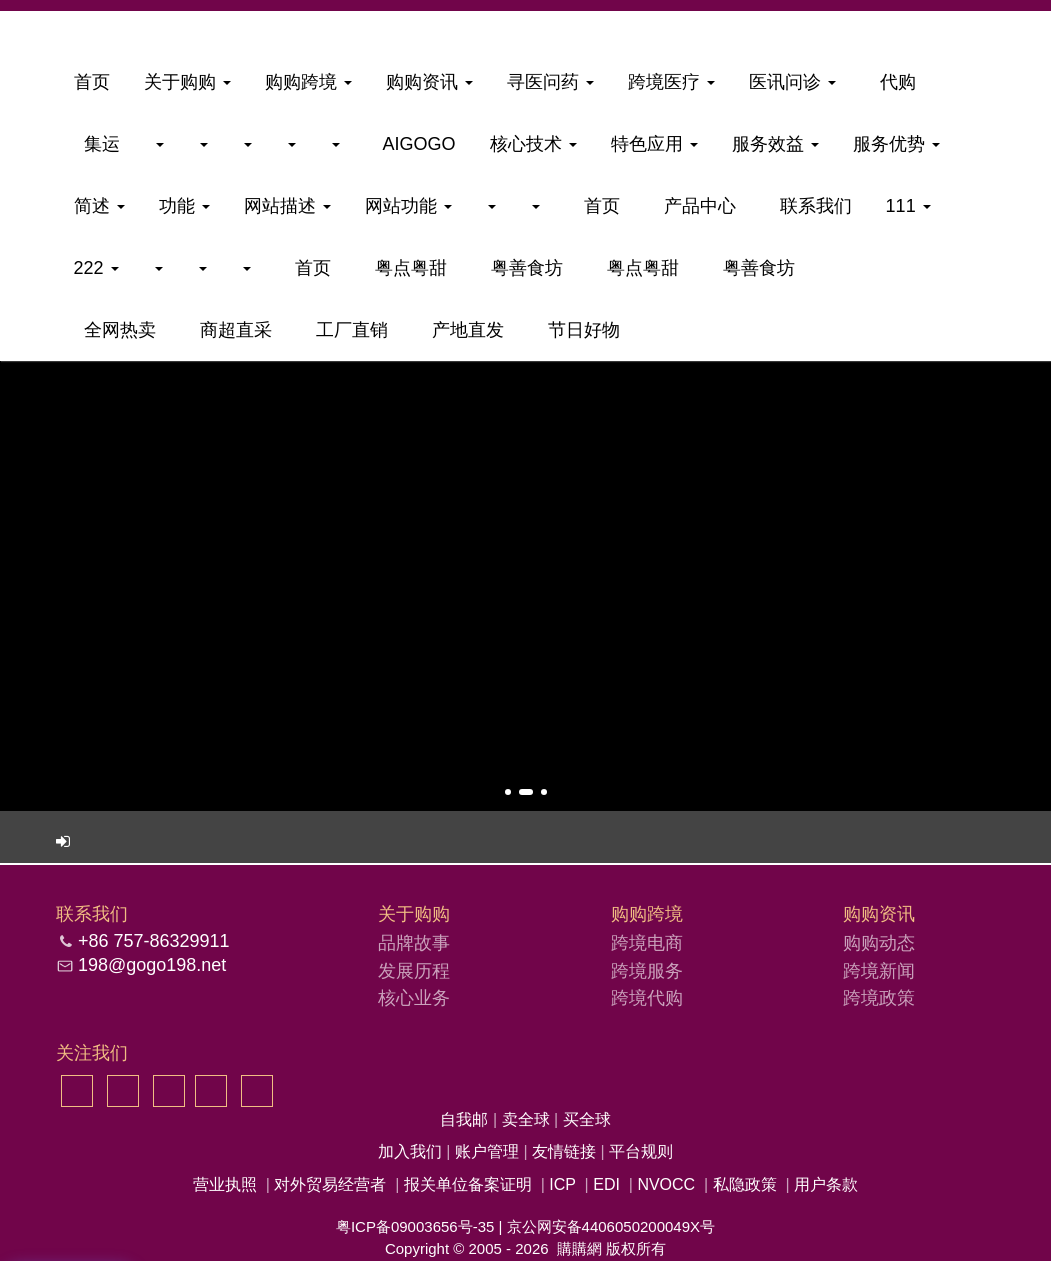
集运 (97, 144)
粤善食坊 (522, 268)
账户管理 (489, 1151)
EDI (606, 1184)
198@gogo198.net (152, 965)
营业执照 (225, 1184)
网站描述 (287, 206)
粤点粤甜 (406, 268)
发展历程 (414, 971)
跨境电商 (647, 943)
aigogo (415, 144)
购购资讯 (429, 82)
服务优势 (896, 144)
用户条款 (826, 1184)
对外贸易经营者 (330, 1184)
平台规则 (641, 1151)
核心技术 (533, 144)
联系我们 (811, 206)
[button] (508, 792)
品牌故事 (414, 943)
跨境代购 (647, 998)
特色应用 (654, 144)
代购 (893, 82)
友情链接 (566, 1151)
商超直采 (231, 330)
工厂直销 (347, 330)
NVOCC (666, 1184)
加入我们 (412, 1151)
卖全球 (528, 1119)
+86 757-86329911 (154, 941)
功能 (184, 206)
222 (96, 268)
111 (908, 206)
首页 (92, 82)
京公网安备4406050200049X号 (611, 1226)
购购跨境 (308, 82)
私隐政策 (745, 1184)
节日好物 (579, 330)
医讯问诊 (792, 82)
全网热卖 (115, 330)
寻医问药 (550, 82)
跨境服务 (647, 971)
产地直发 (463, 330)
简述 (99, 206)
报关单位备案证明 (468, 1184)
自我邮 (466, 1119)
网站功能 (408, 206)
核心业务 (414, 998)
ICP (562, 1184)
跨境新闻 (879, 971)
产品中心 (695, 206)
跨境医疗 (671, 82)
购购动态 (879, 943)
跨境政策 (879, 998)
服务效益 (775, 144)
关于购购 (187, 82)
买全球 (587, 1119)
